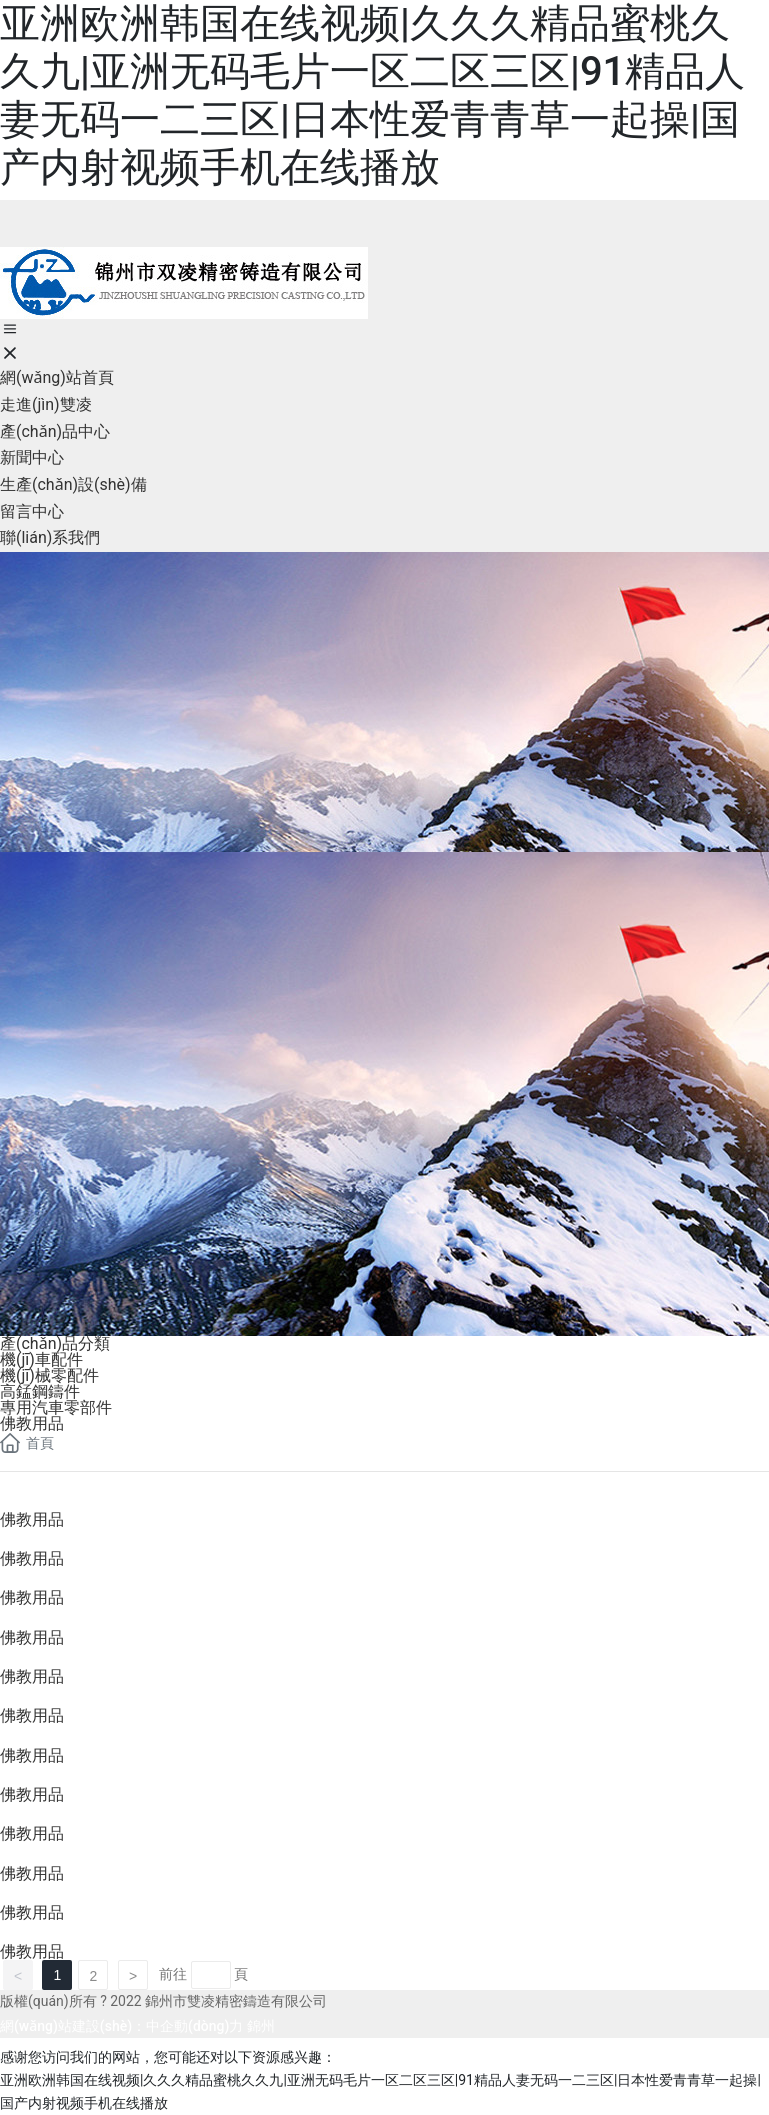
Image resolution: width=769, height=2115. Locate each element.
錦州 (261, 2026)
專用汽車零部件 (56, 1407)
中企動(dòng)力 (194, 2026)
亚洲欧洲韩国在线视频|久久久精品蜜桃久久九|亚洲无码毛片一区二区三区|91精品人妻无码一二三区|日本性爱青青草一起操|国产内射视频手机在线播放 (372, 95)
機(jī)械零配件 (49, 1375)
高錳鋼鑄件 (40, 1391)
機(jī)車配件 (41, 1359)
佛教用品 (32, 1423)
